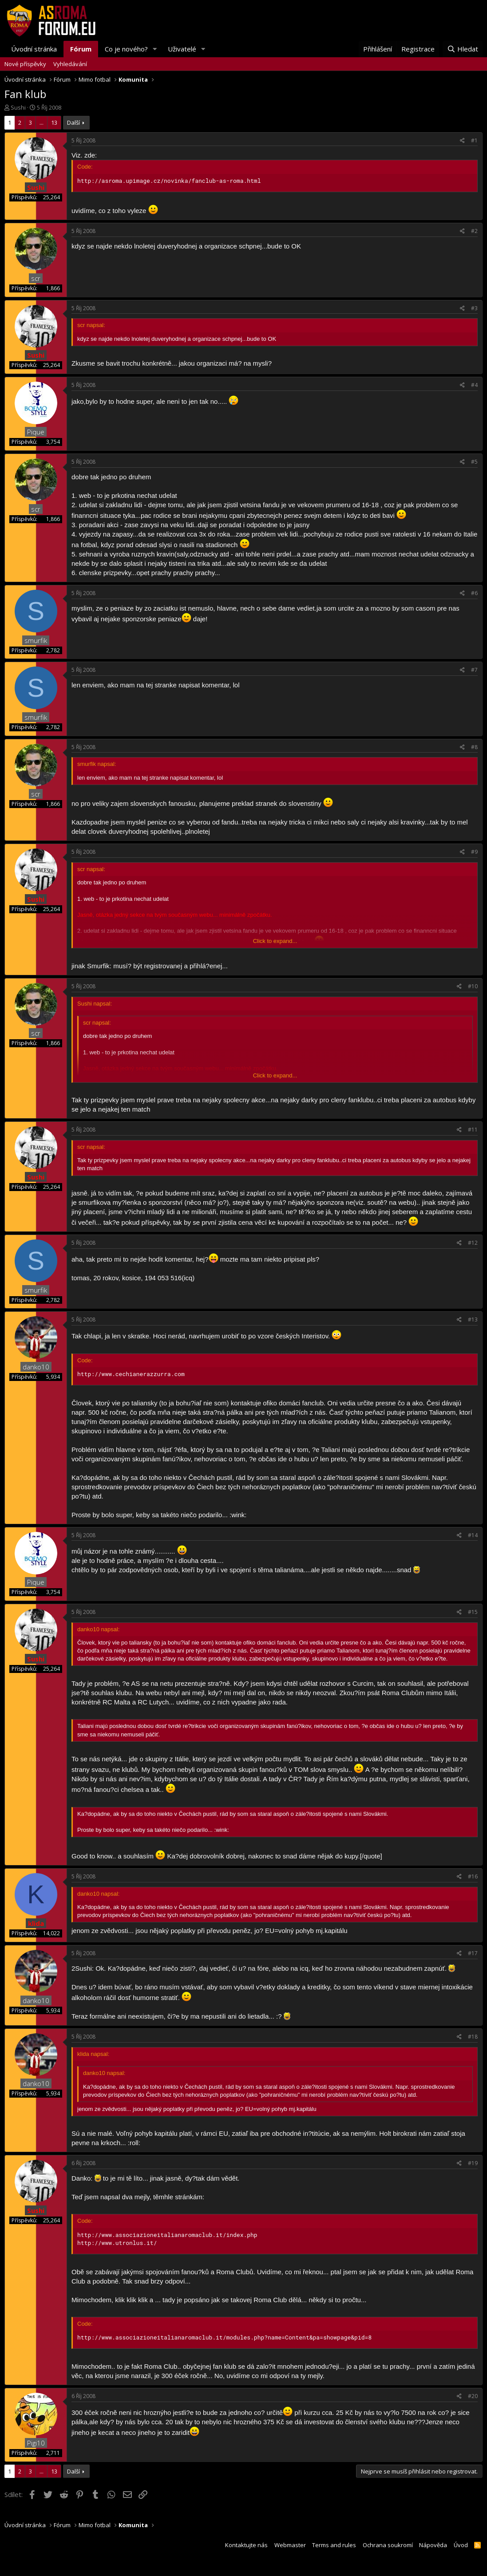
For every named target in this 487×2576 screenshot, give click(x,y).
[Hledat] (463, 49)
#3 (474, 308)
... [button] (42, 122)
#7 (474, 670)
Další (73, 122)
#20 (473, 2396)
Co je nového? (126, 48)
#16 (473, 1876)
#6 (474, 593)
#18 (473, 2036)
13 (54, 122)
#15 (473, 1612)
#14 (473, 1535)
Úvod (461, 2545)
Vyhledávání (70, 64)
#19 (473, 2163)
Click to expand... (275, 941)
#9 (474, 852)
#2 (474, 231)
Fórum (80, 48)
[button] (155, 49)
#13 (473, 1319)
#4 (474, 385)
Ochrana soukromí (388, 2545)
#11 (473, 1129)
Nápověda (433, 2545)
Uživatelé (182, 48)
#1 (474, 140)
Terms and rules (334, 2545)
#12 (473, 1243)
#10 (473, 986)
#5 (474, 461)
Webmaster (290, 2545)
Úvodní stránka (34, 48)
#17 (473, 1953)
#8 (474, 747)
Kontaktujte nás (246, 2545)
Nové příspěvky (25, 64)
